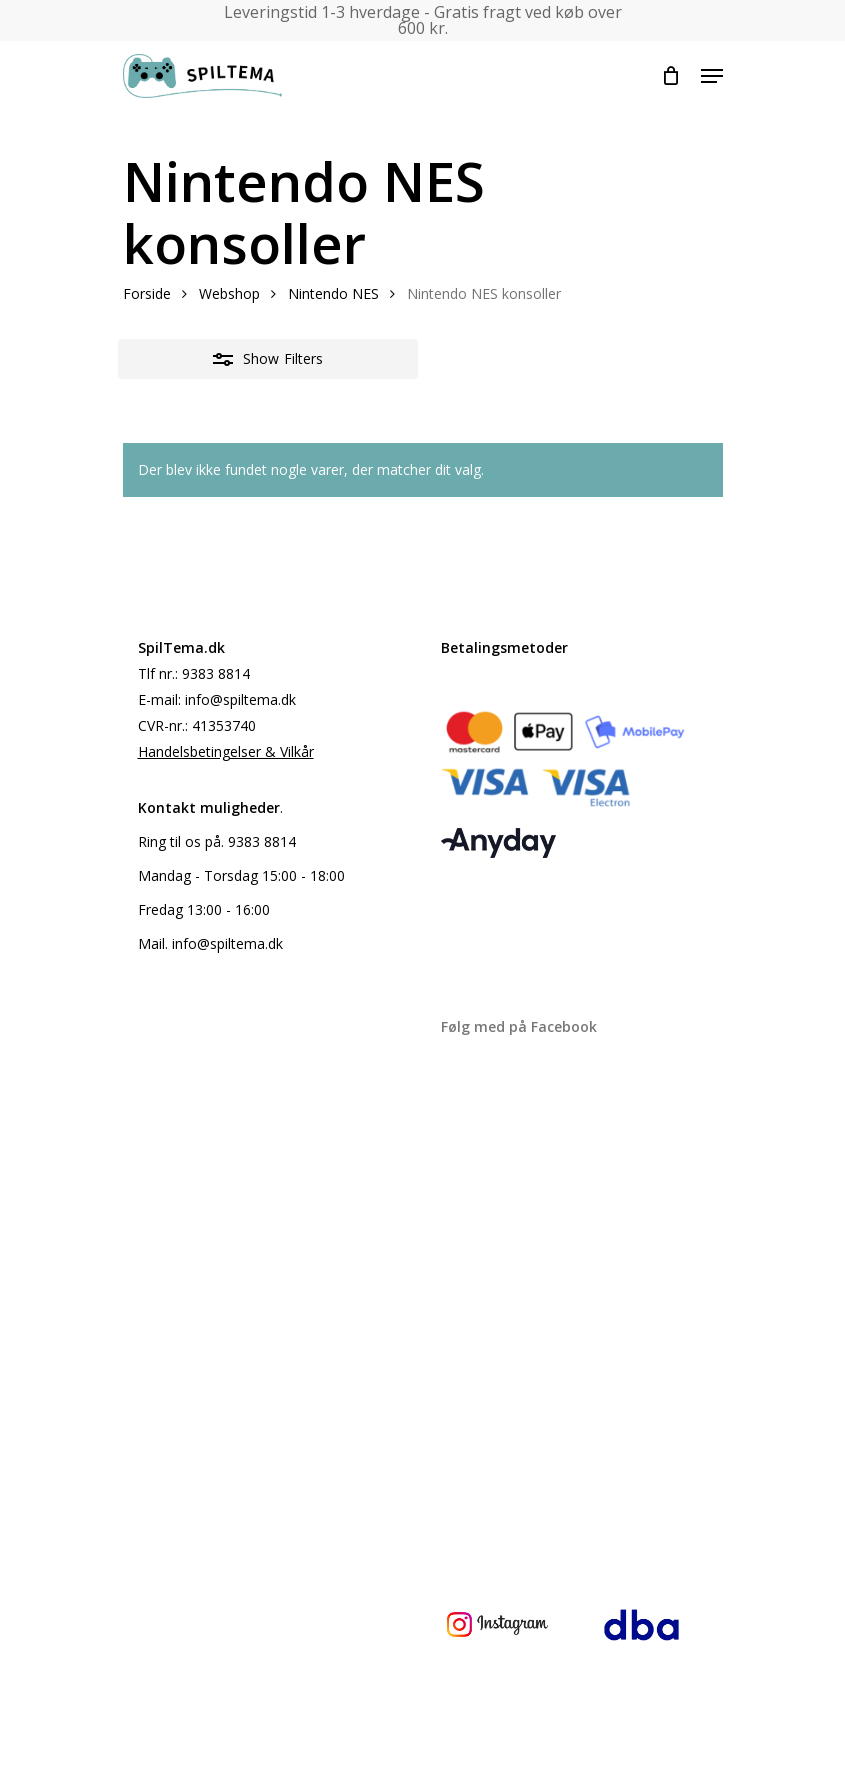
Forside (147, 293)
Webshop (229, 293)
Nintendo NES (333, 293)
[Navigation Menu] (712, 76)
